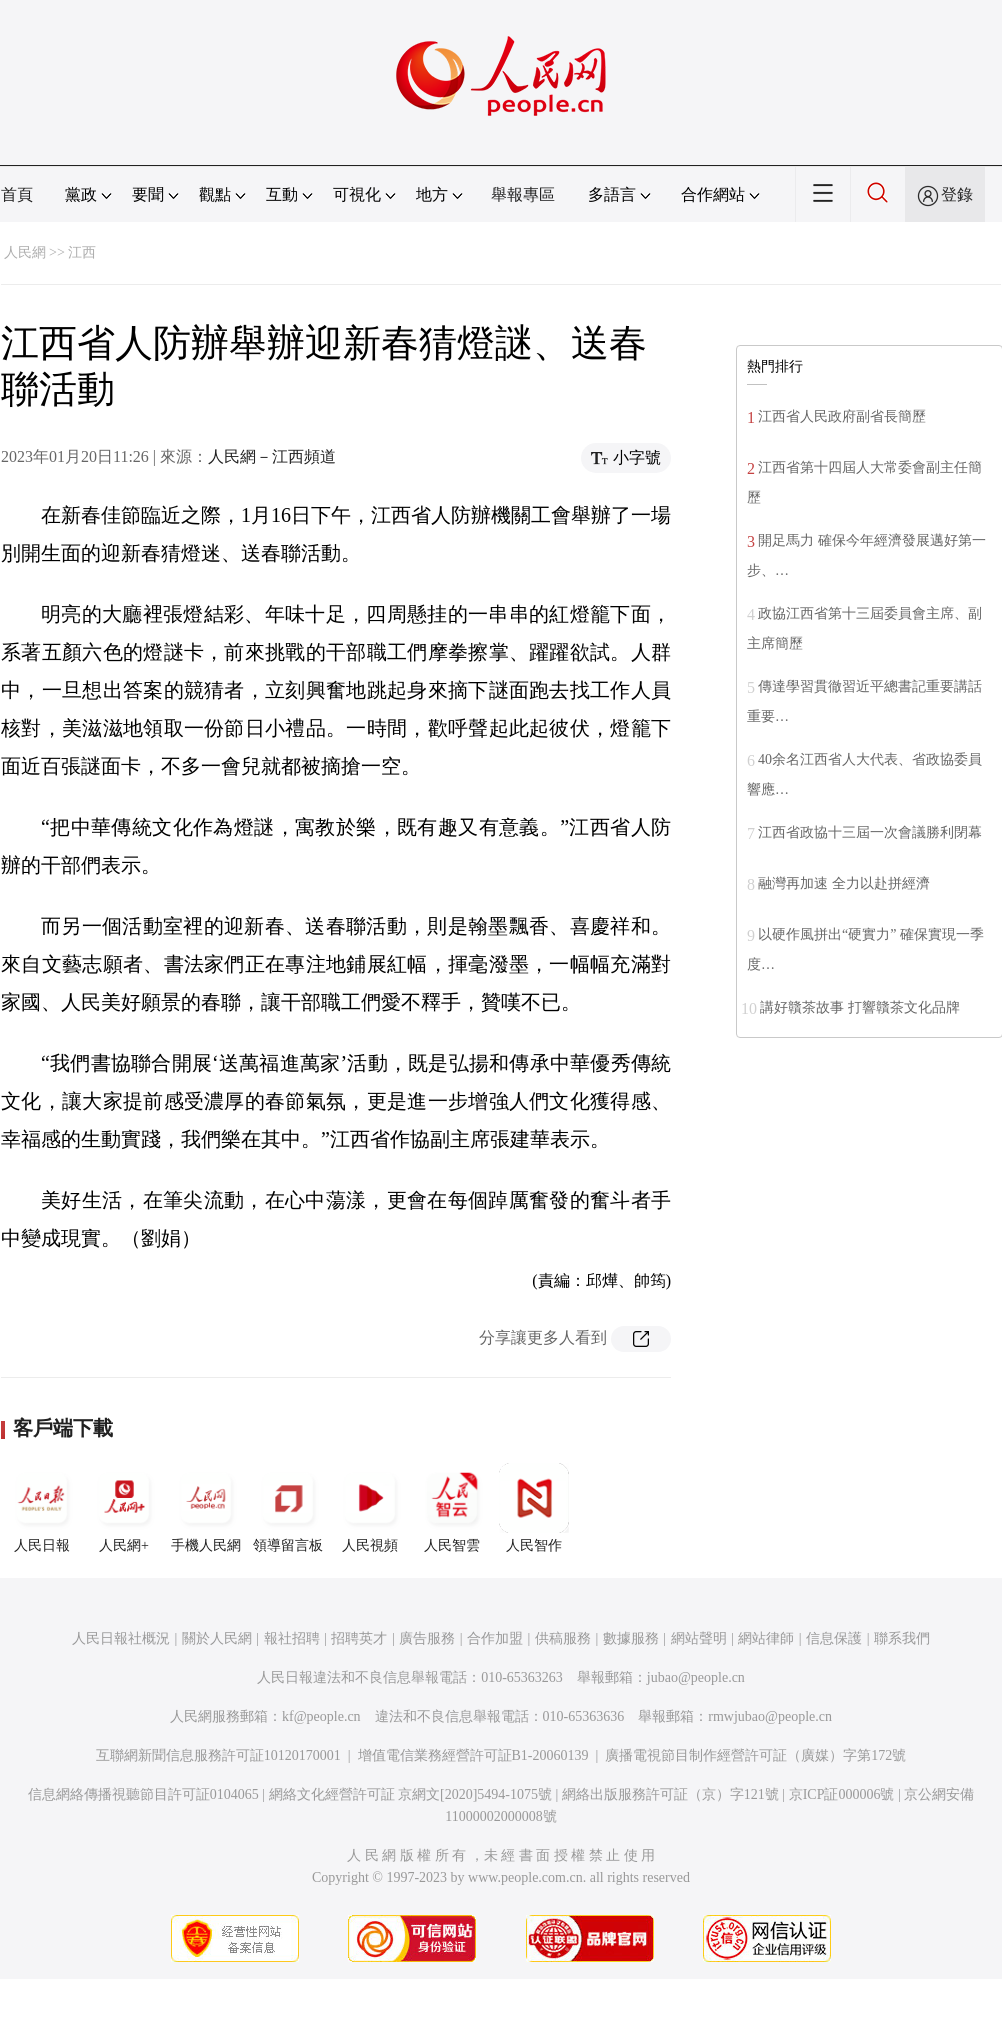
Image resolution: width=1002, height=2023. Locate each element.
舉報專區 (523, 194)
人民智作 (534, 1508)
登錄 (957, 194)
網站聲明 (699, 1638)
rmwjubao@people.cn (770, 1716)
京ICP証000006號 (842, 1794)
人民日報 (42, 1508)
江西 (82, 252)
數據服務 (631, 1638)
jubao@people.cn (696, 1677)
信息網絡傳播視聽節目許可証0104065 (143, 1794)
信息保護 (834, 1638)
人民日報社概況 (121, 1638)
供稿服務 (563, 1638)
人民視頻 (370, 1508)
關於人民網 (217, 1638)
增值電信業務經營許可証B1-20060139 (473, 1755)
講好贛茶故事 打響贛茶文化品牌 (860, 1007)
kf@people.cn (321, 1716)
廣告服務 (427, 1638)
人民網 (25, 252)
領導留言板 (288, 1508)
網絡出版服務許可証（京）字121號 (670, 1794)
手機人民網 (206, 1508)
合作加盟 (495, 1638)
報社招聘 (292, 1638)
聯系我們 (902, 1638)
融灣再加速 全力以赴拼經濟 (844, 883)
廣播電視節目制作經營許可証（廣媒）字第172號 (755, 1755)
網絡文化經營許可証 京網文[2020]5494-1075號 (411, 1794)
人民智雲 (452, 1508)
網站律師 (766, 1638)
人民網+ (124, 1508)
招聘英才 (359, 1638)
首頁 (17, 194)
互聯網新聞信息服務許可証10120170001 (218, 1755)
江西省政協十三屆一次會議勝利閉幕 (870, 832)
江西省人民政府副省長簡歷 (842, 416)
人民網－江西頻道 (272, 456)
